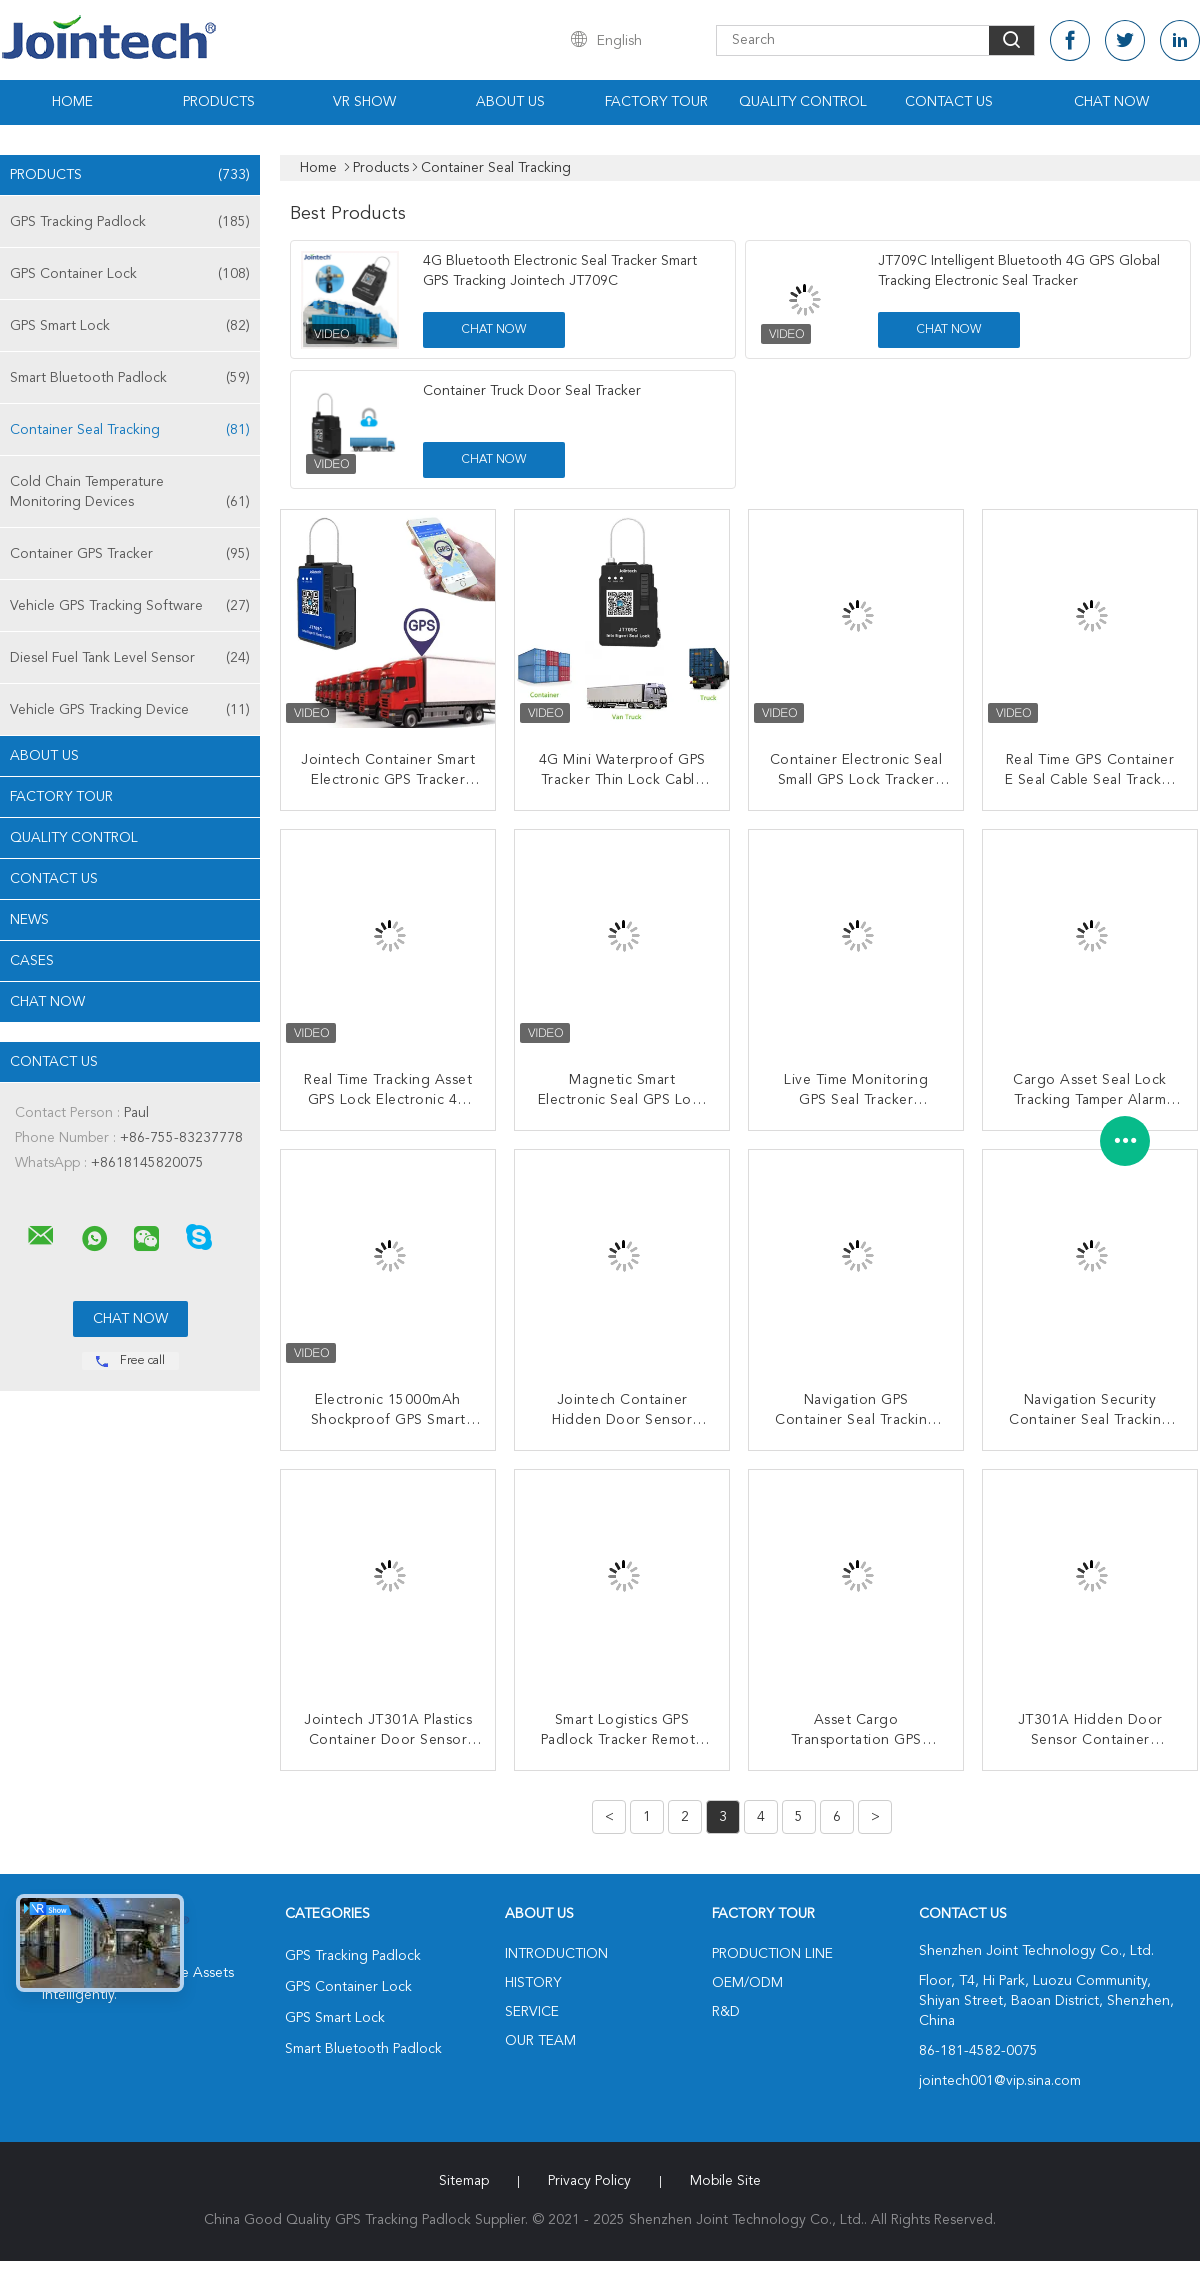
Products (219, 102)
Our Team (540, 2041)
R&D (726, 2012)
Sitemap (464, 2181)
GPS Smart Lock (130, 326)
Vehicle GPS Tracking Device (130, 710)
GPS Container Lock (130, 274)
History (533, 1983)
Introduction (556, 1954)
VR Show (364, 102)
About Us (510, 102)
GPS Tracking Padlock (130, 222)
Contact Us (949, 102)
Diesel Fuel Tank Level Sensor (130, 658)
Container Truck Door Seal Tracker (532, 391)
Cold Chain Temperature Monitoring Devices (130, 493)
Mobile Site (725, 2181)
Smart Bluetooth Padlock (130, 378)
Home (72, 102)
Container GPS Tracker (130, 554)
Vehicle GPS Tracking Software (130, 606)
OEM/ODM (747, 1983)
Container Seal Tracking (130, 430)
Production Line (772, 1954)
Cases (32, 961)
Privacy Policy (589, 2181)
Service (532, 2012)
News (29, 920)
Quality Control (803, 102)
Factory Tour (656, 102)
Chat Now (1111, 102)
